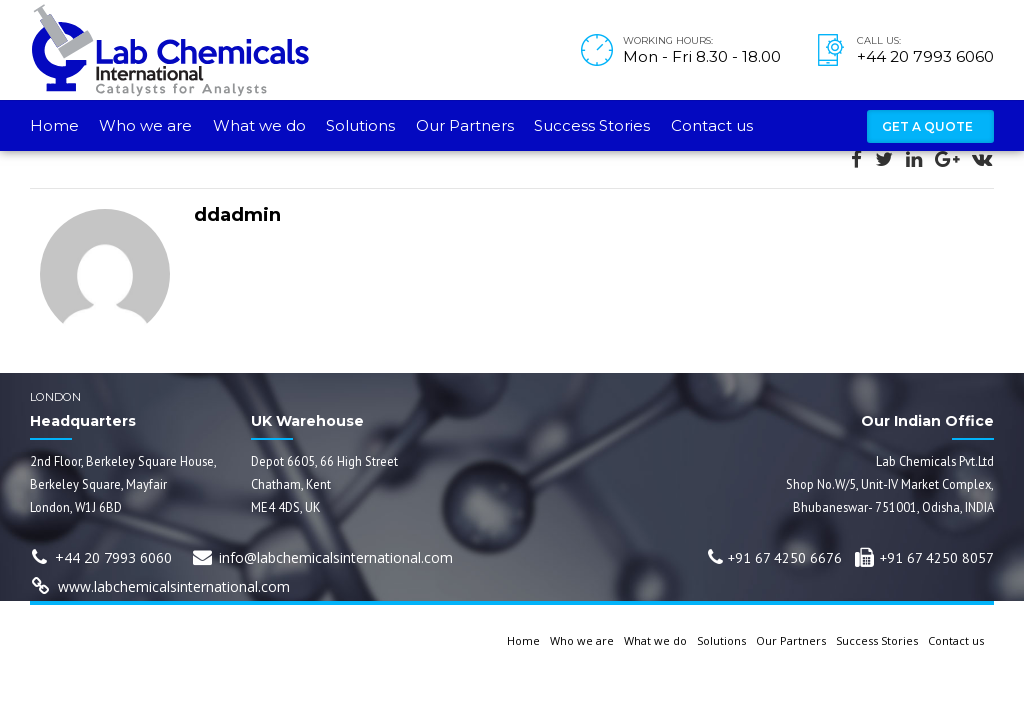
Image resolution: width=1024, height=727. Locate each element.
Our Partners (465, 125)
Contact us (712, 125)
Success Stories (592, 125)
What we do (259, 125)
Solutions (360, 125)
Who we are (145, 125)
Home (54, 125)
